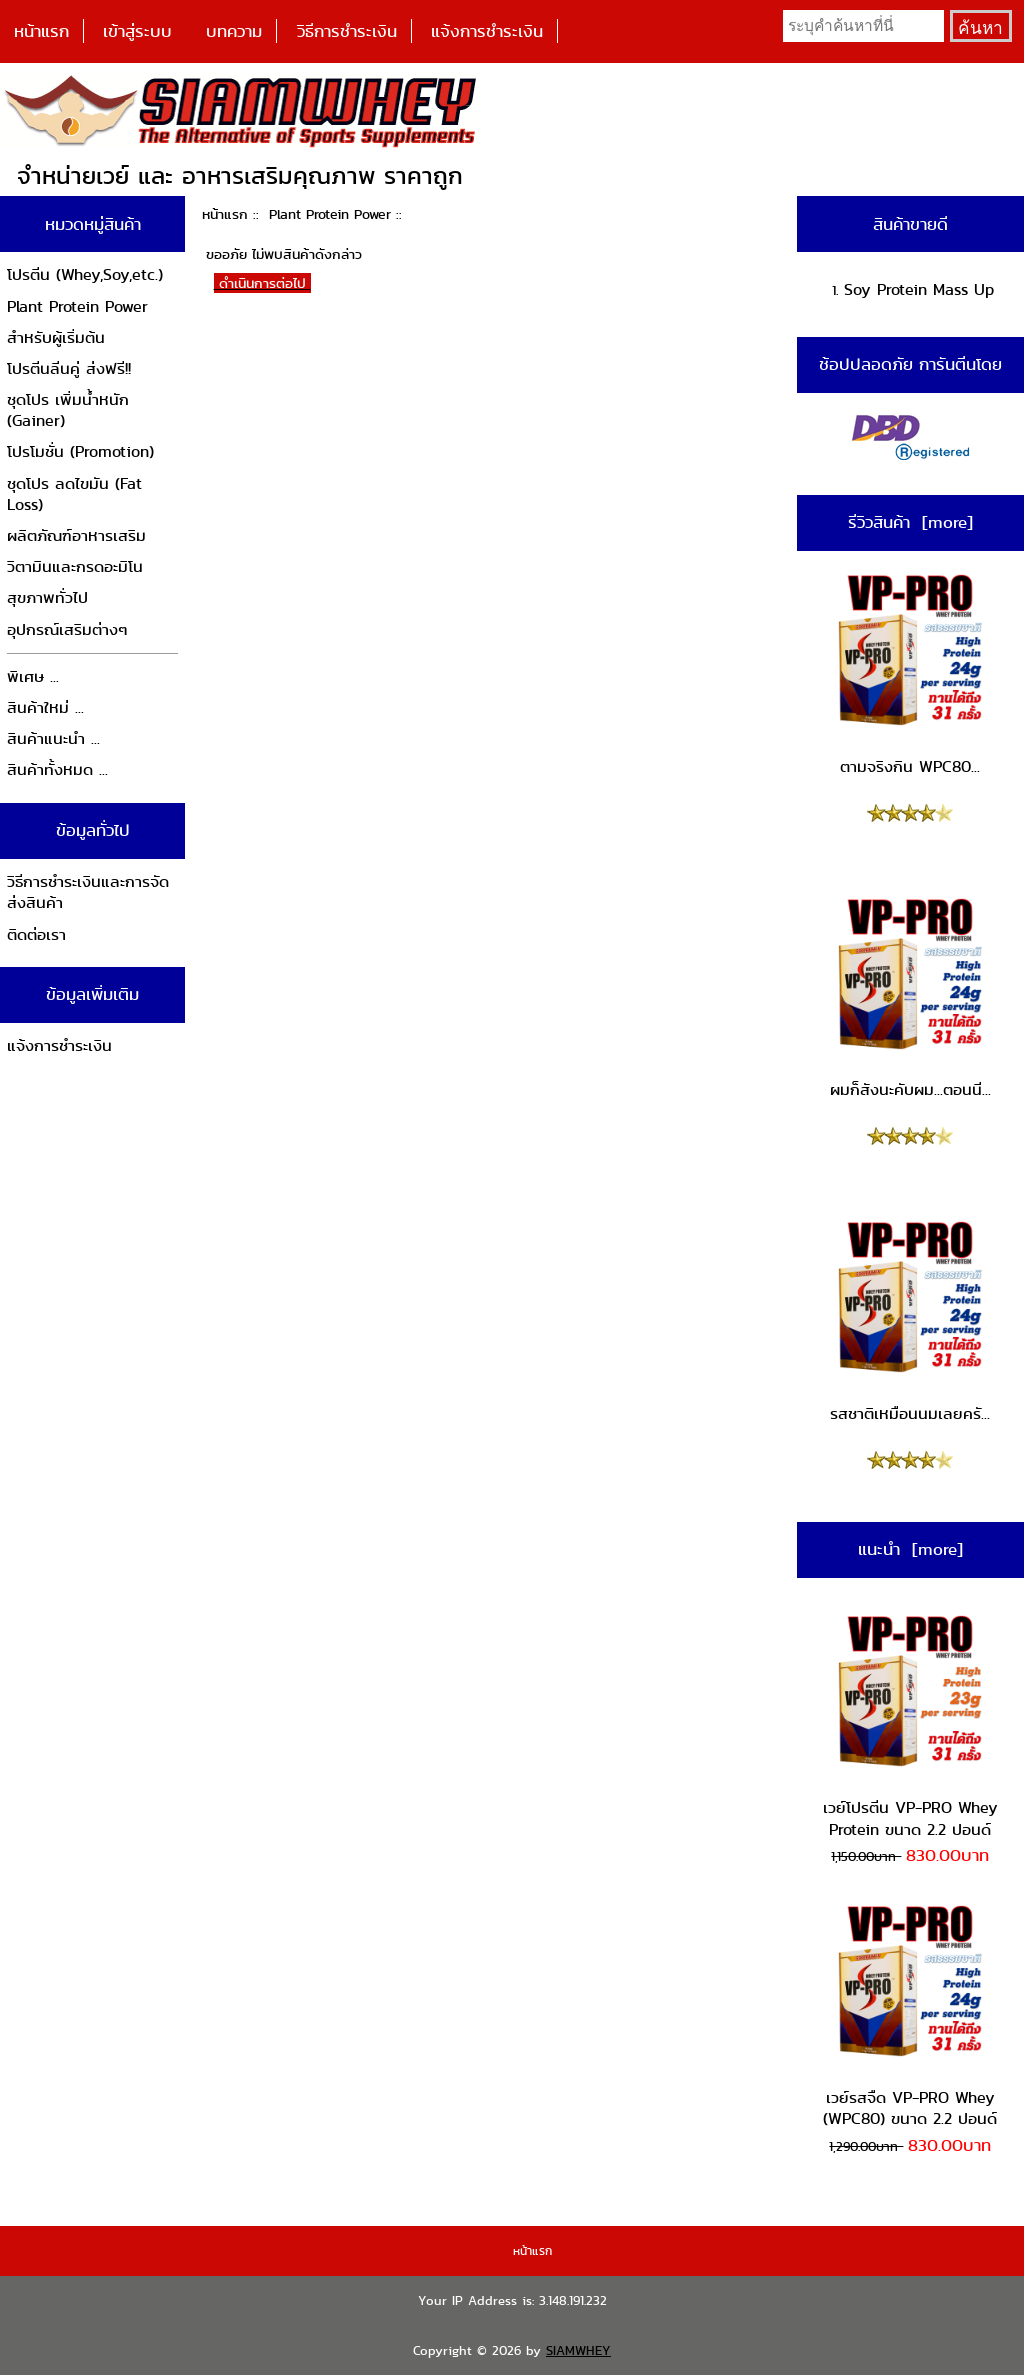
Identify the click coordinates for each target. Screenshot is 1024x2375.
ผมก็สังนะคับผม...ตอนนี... (910, 998)
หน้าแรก (41, 31)
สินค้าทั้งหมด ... (57, 769)
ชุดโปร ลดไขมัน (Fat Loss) (74, 494)
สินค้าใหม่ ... (45, 707)
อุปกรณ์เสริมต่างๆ (67, 629)
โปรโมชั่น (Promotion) (80, 451)
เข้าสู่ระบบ (137, 31)
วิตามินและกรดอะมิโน (75, 566)
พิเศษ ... (33, 676)
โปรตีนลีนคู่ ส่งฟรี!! (69, 368)
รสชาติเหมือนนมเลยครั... (910, 1321)
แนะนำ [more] (910, 1549)
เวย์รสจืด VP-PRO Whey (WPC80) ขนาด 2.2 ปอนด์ (910, 2015)
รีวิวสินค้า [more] (910, 522)
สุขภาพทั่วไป (47, 597)
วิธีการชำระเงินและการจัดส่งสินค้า (88, 892)
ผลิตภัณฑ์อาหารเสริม (76, 535)
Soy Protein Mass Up (919, 289)
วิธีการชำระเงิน (347, 31)
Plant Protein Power (330, 214)
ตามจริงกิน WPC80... (910, 674)
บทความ (234, 31)
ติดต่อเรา (36, 934)
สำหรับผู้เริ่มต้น (56, 337)
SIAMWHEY (578, 2350)
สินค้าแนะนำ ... (53, 738)
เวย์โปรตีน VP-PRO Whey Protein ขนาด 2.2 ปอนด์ (910, 1725)
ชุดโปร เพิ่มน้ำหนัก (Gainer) (68, 410)
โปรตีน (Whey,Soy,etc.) (85, 274)
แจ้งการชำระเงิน (487, 31)
